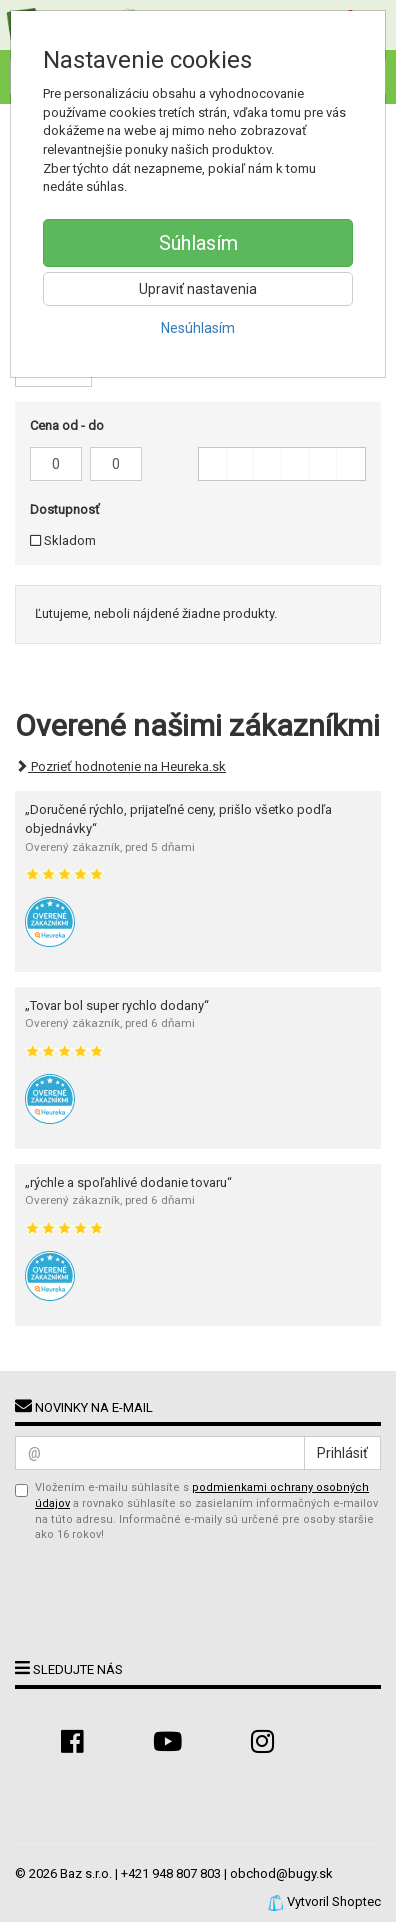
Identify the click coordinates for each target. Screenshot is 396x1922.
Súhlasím (198, 243)
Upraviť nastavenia (198, 289)
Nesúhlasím (198, 328)
